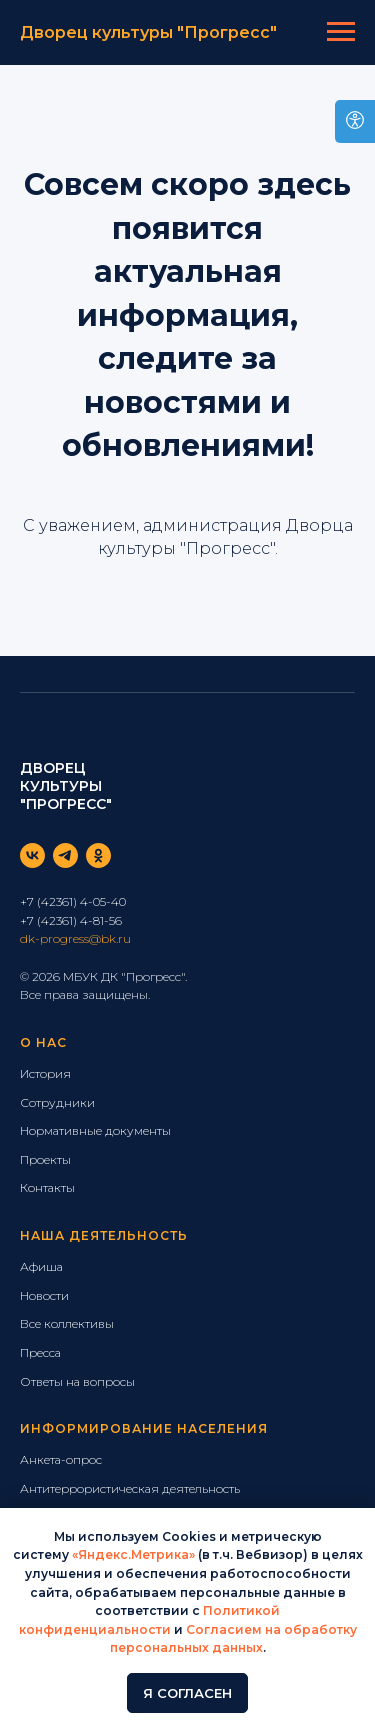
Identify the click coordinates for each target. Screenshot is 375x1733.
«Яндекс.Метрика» (133, 1554)
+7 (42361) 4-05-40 (73, 901)
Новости (44, 1295)
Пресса (40, 1352)
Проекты (45, 1159)
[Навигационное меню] (341, 32)
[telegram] (65, 855)
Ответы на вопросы (77, 1381)
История (45, 1073)
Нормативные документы (95, 1130)
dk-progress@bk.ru (75, 938)
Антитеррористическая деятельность (130, 1488)
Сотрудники (57, 1102)
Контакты (47, 1187)
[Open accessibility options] (355, 121)
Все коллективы (67, 1323)
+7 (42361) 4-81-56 (71, 920)
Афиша (41, 1266)
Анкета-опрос (61, 1459)
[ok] (98, 855)
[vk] (32, 855)
